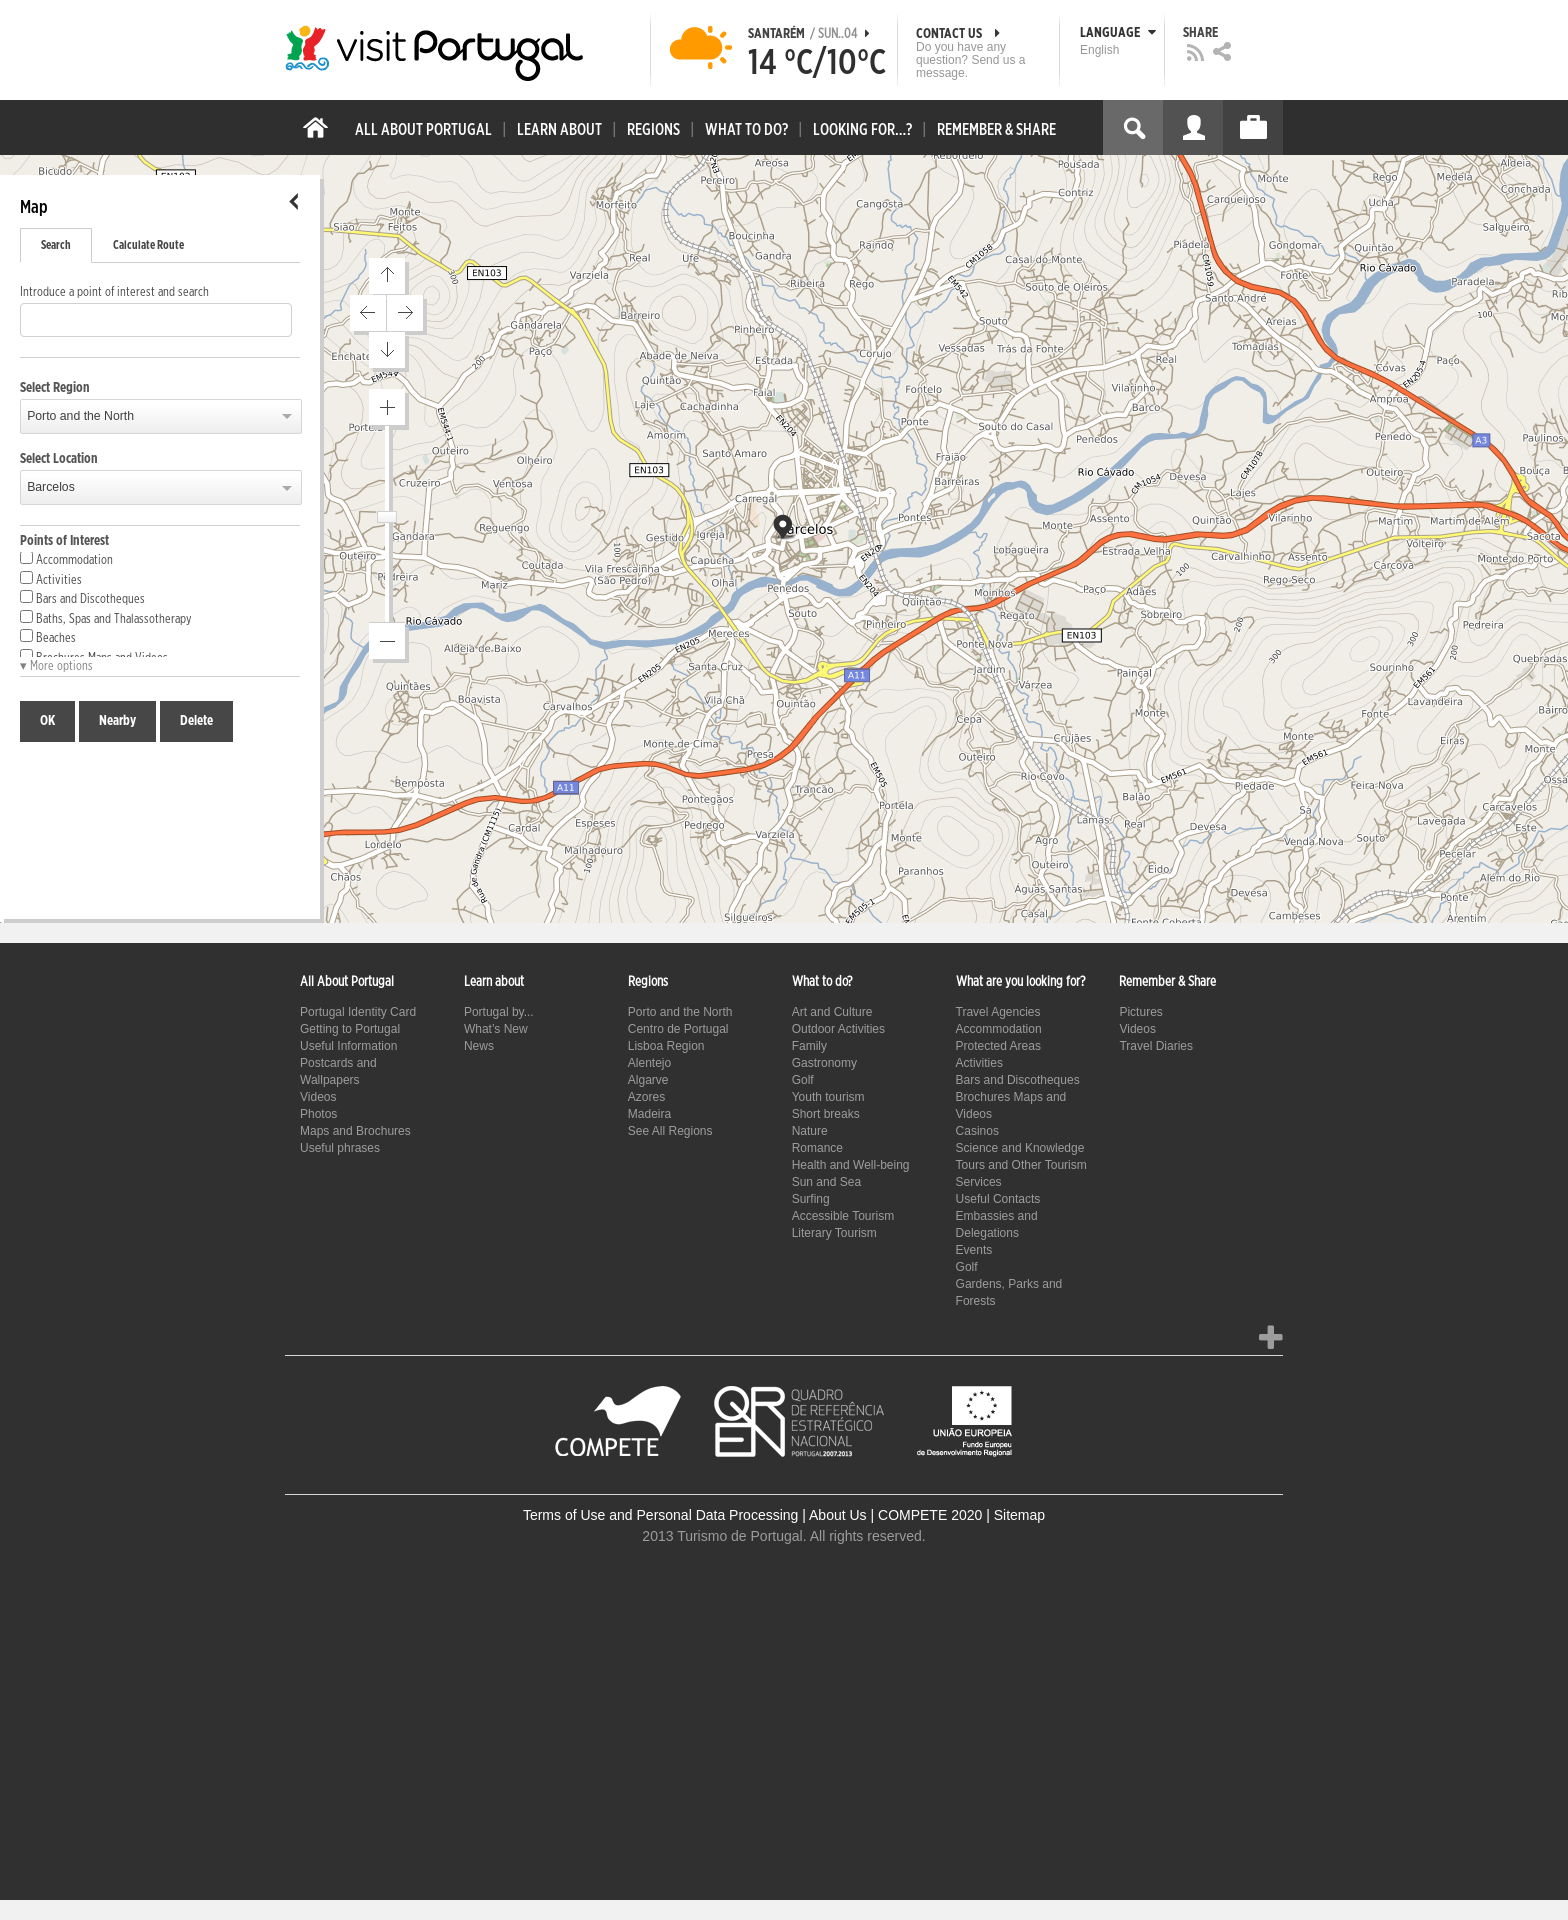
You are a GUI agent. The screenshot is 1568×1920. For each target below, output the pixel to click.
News (479, 1046)
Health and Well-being (851, 1165)
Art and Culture (832, 1012)
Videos (318, 1097)
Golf (803, 1080)
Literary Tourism (834, 1233)
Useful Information (348, 1046)
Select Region (55, 388)
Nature (810, 1131)
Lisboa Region (666, 1046)
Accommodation (66, 559)
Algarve (648, 1080)
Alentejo (649, 1063)
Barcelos (51, 487)
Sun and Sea (826, 1182)
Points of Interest (64, 541)
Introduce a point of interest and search (114, 292)
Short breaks (826, 1114)
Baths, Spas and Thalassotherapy (106, 618)
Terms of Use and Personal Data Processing (660, 1515)
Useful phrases (340, 1148)
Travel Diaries (1156, 1046)
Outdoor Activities (838, 1029)
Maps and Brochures (355, 1131)
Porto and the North (80, 416)
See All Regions (670, 1131)
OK (47, 721)
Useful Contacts (998, 1199)
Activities (51, 579)
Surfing (811, 1199)
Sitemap (1019, 1515)
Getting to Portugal (350, 1029)
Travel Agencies (998, 1012)
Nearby (117, 721)
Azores (646, 1097)
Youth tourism (828, 1097)
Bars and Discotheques (82, 598)
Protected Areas (998, 1046)
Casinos (977, 1131)
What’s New (496, 1029)
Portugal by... (499, 1012)
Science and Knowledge (1020, 1148)
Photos (318, 1114)
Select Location (59, 459)
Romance (817, 1148)
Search (56, 245)
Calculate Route (148, 245)
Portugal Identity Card (358, 1012)
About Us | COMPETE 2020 (895, 1515)
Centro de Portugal (678, 1029)
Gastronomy (824, 1063)
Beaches (48, 637)
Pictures (1140, 1012)
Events (974, 1250)
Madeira (649, 1114)
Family (809, 1046)
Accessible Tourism (843, 1216)
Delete (196, 721)
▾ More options (56, 666)
